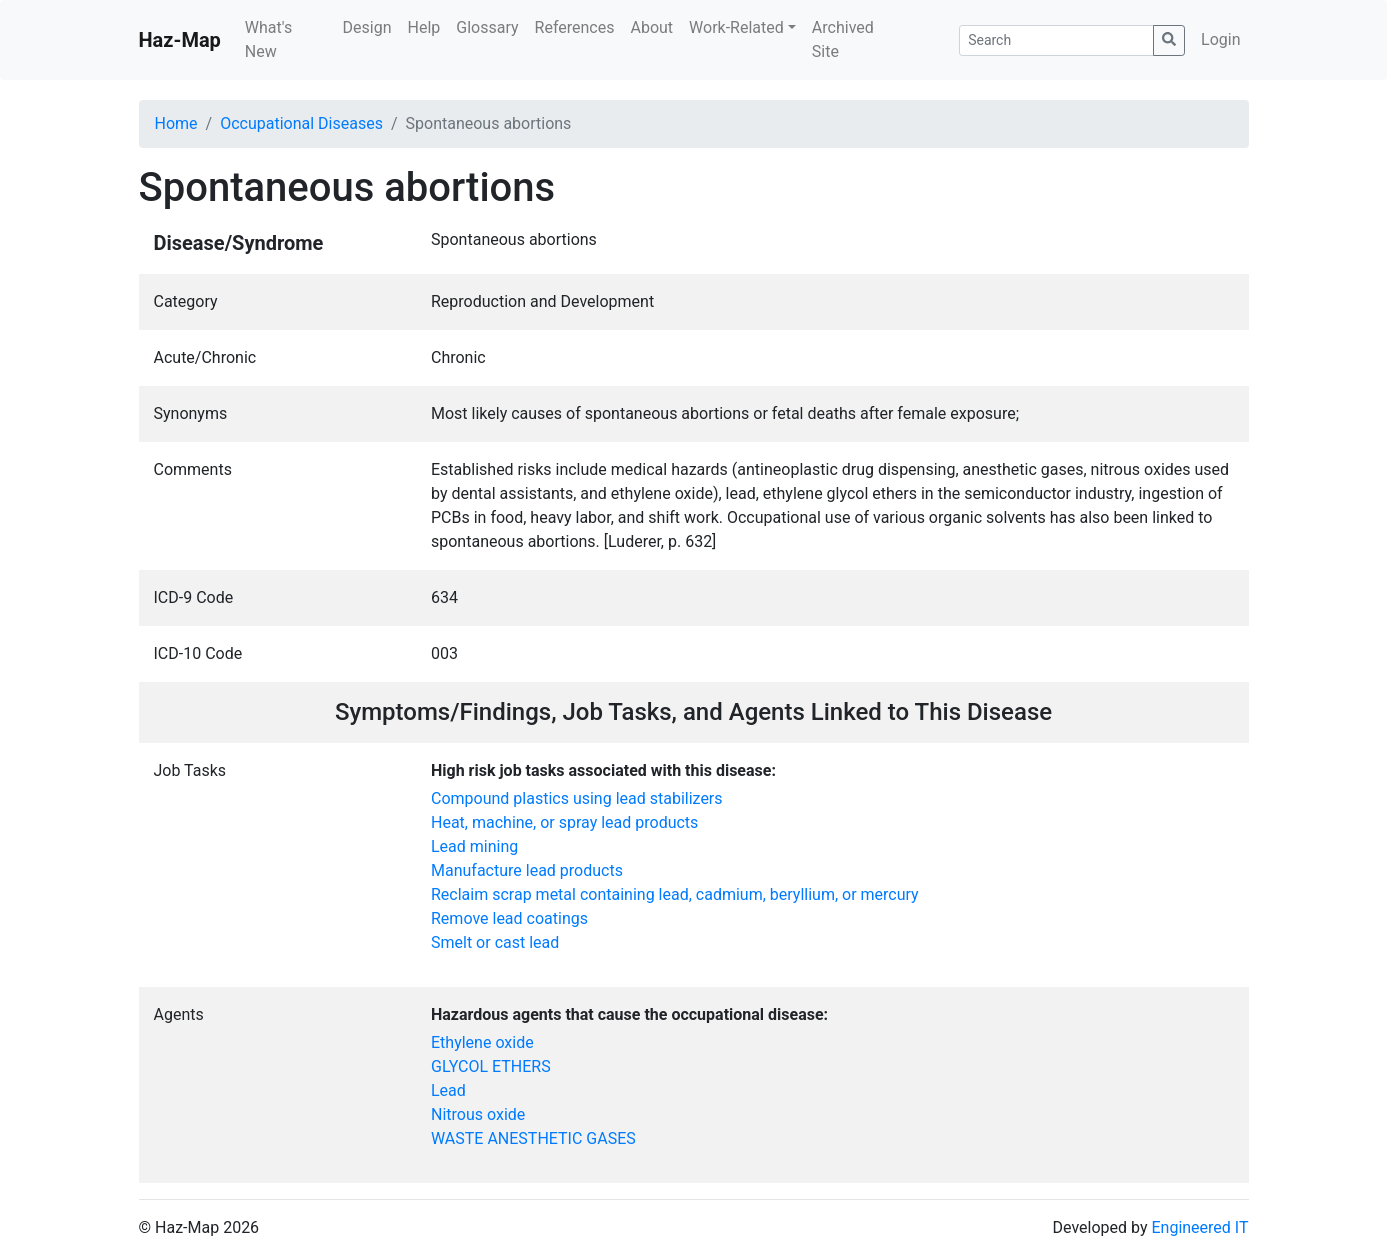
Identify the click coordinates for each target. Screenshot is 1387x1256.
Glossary (487, 27)
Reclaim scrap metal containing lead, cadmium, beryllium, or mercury (675, 894)
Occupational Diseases (301, 123)
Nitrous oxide (478, 1114)
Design (367, 27)
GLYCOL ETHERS (491, 1066)
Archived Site (843, 39)
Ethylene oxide (482, 1042)
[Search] (1056, 40)
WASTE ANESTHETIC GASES (533, 1138)
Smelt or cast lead (495, 942)
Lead (448, 1090)
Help (423, 27)
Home (176, 123)
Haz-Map (180, 40)
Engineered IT (1199, 1227)
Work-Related (736, 27)
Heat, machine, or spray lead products (564, 822)
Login (1220, 39)
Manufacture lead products (527, 870)
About (651, 27)
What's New (268, 39)
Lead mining (474, 846)
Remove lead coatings (509, 918)
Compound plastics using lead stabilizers (577, 798)
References (575, 27)
